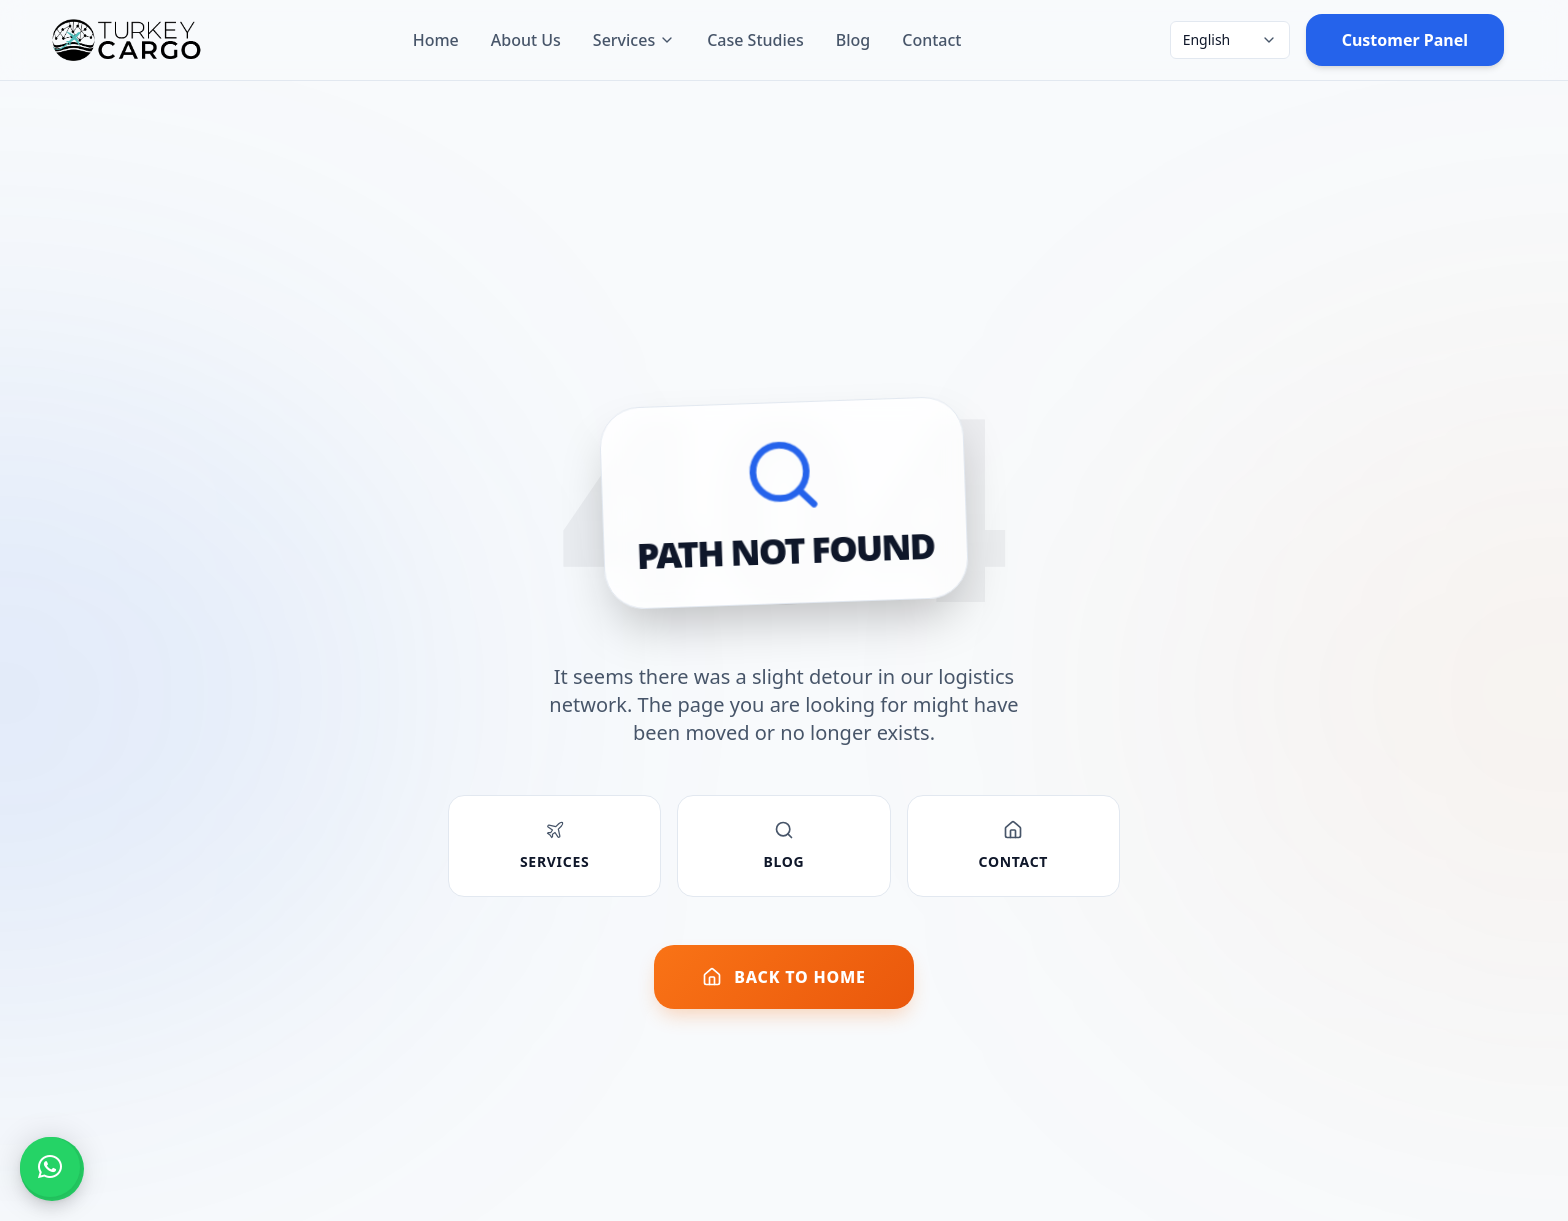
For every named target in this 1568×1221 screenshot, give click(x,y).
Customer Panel (1405, 40)
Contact (931, 40)
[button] (50, 1167)
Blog (853, 40)
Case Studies (755, 40)
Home (436, 40)
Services (634, 40)
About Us (526, 40)
